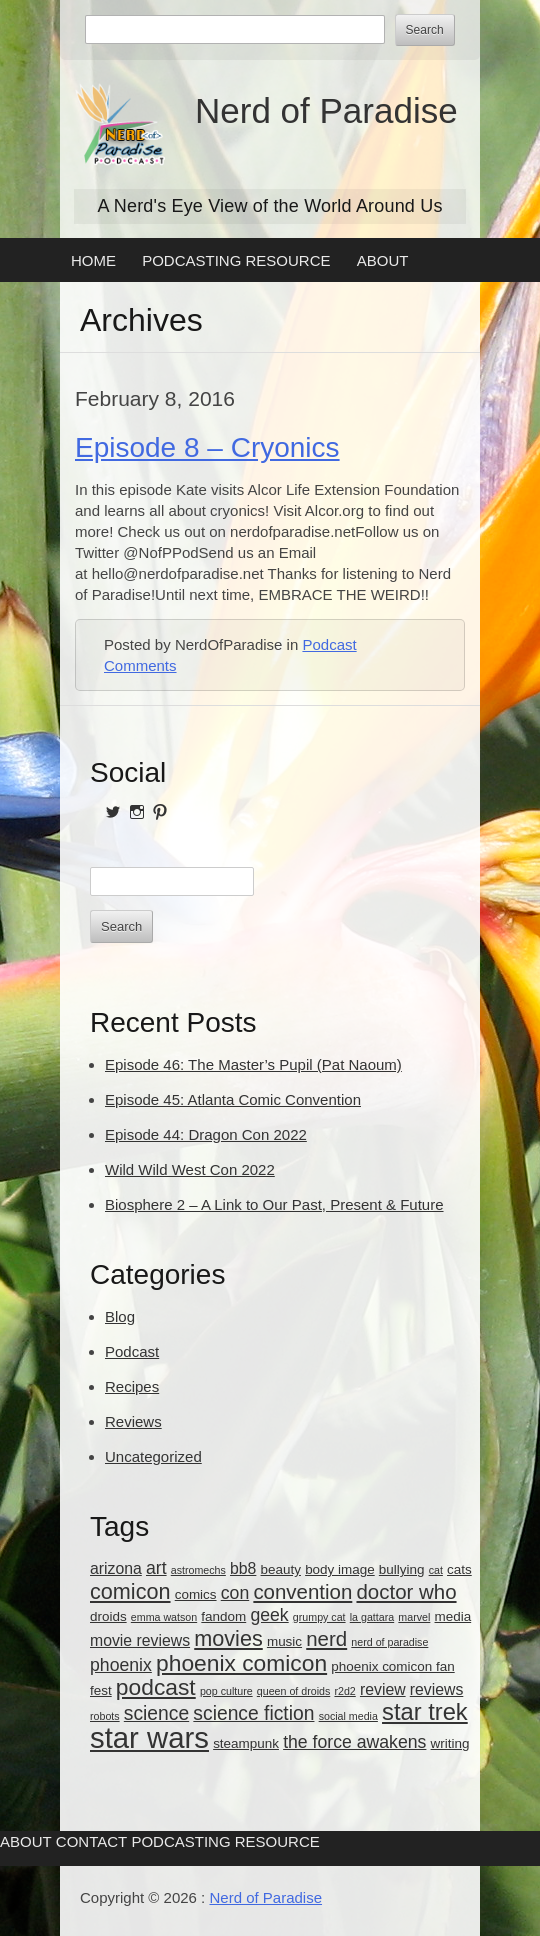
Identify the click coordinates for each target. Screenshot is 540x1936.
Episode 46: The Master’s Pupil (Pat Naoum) (253, 1064)
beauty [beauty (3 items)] (281, 1569)
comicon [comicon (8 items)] (130, 1591)
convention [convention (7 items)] (302, 1591)
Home (93, 260)
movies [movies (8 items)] (228, 1638)
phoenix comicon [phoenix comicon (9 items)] (241, 1663)
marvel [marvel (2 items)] (414, 1617)
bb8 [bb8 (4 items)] (243, 1568)
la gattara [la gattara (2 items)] (372, 1617)
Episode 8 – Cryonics (207, 447)
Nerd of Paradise (326, 110)
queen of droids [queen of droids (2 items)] (293, 1691)
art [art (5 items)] (156, 1568)
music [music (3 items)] (284, 1641)
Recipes (132, 1386)
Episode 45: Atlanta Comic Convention (233, 1099)
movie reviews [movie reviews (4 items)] (140, 1640)
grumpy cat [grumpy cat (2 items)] (319, 1617)
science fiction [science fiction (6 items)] (253, 1713)
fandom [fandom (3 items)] (223, 1616)
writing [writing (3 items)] (450, 1743)
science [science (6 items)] (156, 1713)
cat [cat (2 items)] (436, 1570)
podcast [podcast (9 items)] (156, 1687)
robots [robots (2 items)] (105, 1716)
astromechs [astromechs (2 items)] (198, 1570)
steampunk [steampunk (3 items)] (246, 1743)
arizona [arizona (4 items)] (116, 1568)
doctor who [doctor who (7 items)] (406, 1591)
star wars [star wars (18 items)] (149, 1737)
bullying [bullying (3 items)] (402, 1569)
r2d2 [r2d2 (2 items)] (344, 1691)
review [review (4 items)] (383, 1689)
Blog (120, 1316)
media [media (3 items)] (453, 1616)
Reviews (133, 1421)
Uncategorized (153, 1456)
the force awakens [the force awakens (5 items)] (354, 1742)
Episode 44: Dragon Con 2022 (206, 1134)
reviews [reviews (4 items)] (437, 1689)
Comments (140, 665)
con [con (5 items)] (235, 1593)
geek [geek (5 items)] (269, 1615)
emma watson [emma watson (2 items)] (164, 1617)
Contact (91, 1841)
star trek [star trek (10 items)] (425, 1712)
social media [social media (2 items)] (348, 1716)
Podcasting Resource (236, 260)
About (383, 260)
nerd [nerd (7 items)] (326, 1638)
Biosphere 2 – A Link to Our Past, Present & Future (274, 1204)
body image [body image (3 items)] (340, 1569)
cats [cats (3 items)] (459, 1569)
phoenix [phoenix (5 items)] (121, 1665)
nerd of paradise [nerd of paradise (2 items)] (389, 1642)
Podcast (329, 644)
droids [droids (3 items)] (108, 1616)
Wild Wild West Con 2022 (190, 1169)
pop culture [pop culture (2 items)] (226, 1691)
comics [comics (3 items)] (196, 1594)
